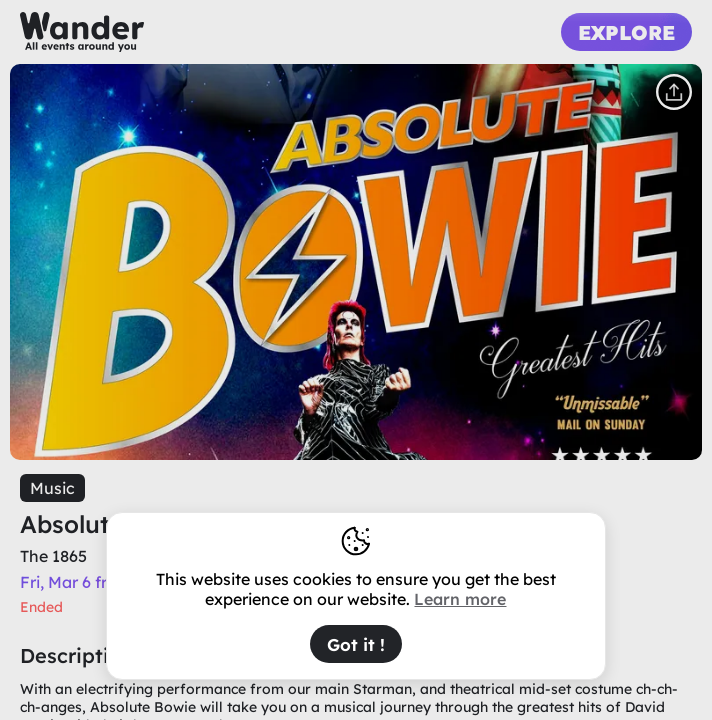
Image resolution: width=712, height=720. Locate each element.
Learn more (460, 599)
